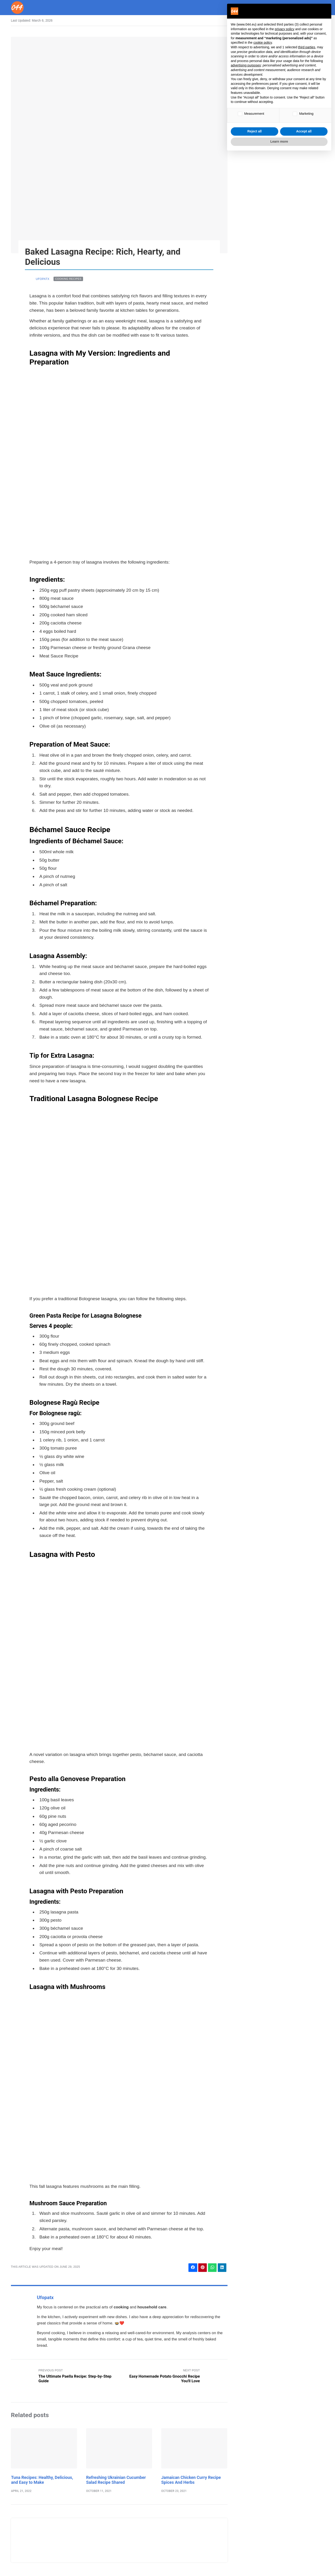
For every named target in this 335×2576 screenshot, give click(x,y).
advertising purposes (246, 65)
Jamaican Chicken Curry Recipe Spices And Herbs (191, 2480)
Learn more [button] (279, 141)
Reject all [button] (254, 131)
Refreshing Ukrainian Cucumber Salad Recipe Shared (116, 2480)
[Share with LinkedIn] (222, 2267)
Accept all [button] (304, 131)
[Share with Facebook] (192, 2267)
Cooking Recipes (68, 279)
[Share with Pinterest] (202, 2267)
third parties (306, 47)
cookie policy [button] (262, 42)
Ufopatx (43, 279)
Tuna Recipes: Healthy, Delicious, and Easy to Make (42, 2480)
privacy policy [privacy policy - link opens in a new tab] (284, 29)
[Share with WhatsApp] (212, 2267)
